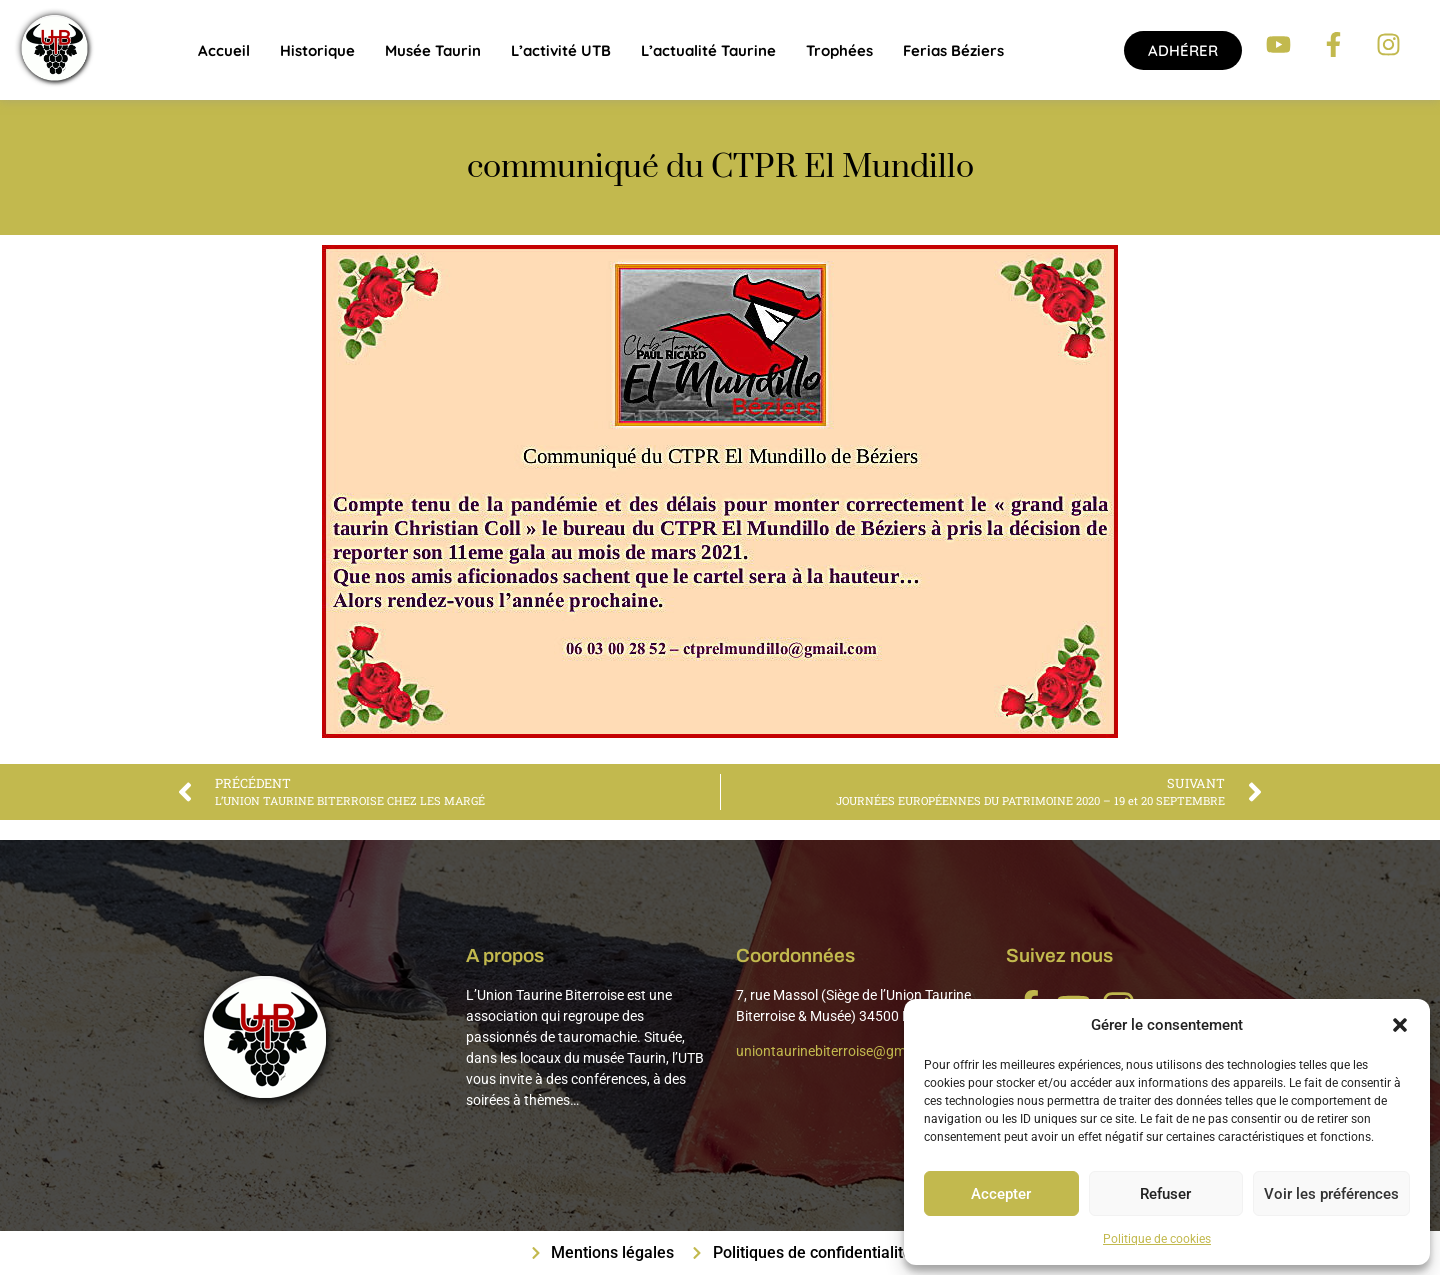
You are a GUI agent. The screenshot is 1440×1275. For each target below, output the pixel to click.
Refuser (1165, 1194)
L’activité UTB (561, 50)
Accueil (224, 50)
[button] (1400, 1025)
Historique (317, 50)
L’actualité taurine (708, 50)
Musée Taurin (433, 50)
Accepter (1001, 1194)
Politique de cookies (1157, 1239)
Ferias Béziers (953, 50)
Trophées (839, 50)
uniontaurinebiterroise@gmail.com (843, 1051)
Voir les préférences (1331, 1194)
